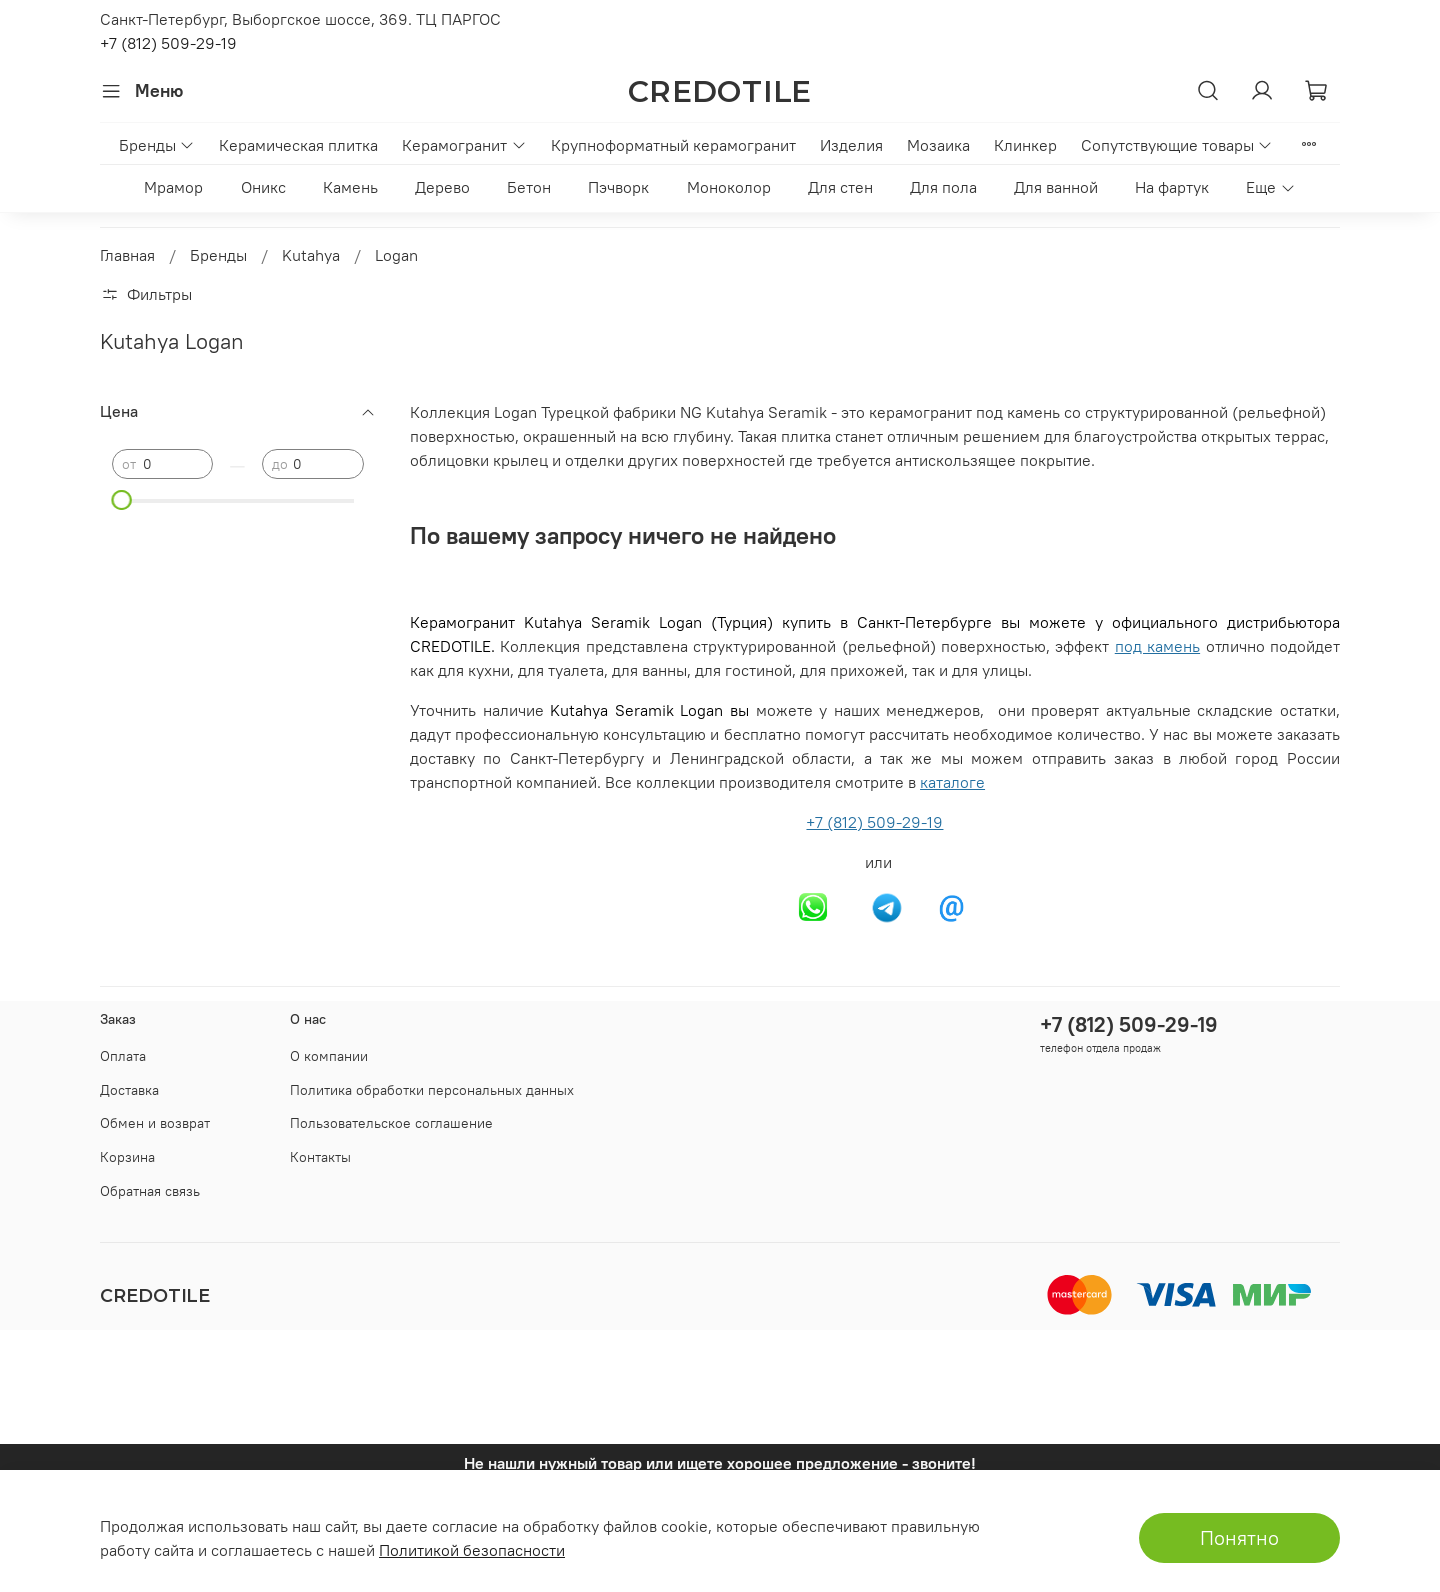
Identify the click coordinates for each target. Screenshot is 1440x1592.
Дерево (442, 187)
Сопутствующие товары (1177, 145)
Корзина (127, 1157)
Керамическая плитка (298, 145)
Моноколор (729, 187)
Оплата (123, 1056)
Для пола (943, 187)
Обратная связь (150, 1191)
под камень (1157, 646)
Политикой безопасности (472, 1550)
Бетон (529, 187)
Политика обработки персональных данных (432, 1090)
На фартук (1172, 187)
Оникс (263, 187)
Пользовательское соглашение (391, 1123)
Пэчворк (618, 187)
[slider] (122, 500)
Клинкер (1025, 145)
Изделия (851, 145)
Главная (127, 255)
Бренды (157, 145)
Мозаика (938, 145)
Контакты (320, 1157)
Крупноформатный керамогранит (673, 145)
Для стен (840, 187)
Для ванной (1056, 187)
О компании (329, 1056)
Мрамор (173, 187)
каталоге (952, 782)
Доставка (129, 1090)
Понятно (1239, 1537)
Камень (350, 187)
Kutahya (311, 255)
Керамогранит (464, 145)
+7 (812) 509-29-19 (168, 43)
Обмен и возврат (155, 1123)
